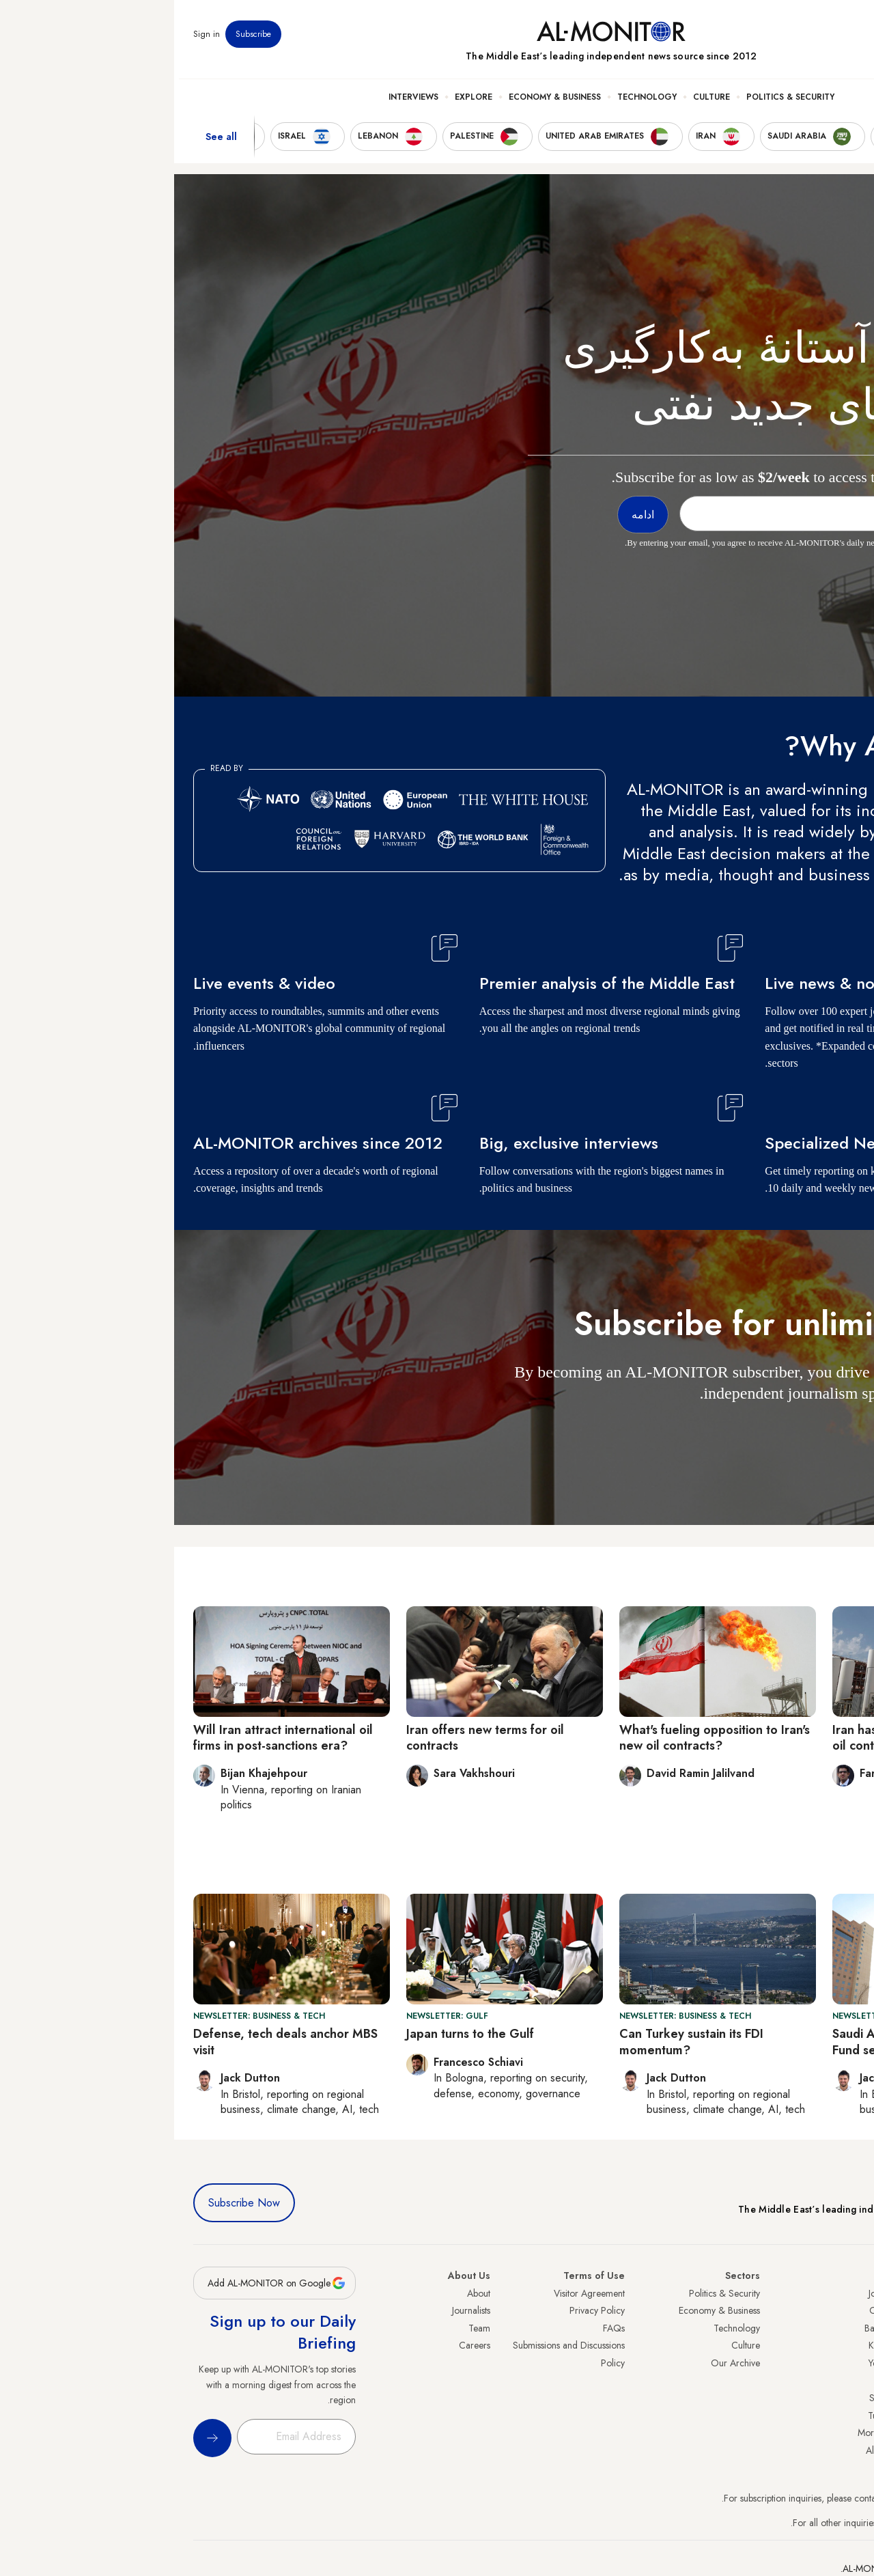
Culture (537, 103)
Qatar (843, 2415)
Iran (847, 2328)
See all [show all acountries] (47, 143)
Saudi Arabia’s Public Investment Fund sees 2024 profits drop (749, 2041)
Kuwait (707, 2345)
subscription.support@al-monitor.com (783, 2498)
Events (755, 40)
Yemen (707, 2363)
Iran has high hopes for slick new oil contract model (750, 1737)
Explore (299, 103)
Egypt (844, 2398)
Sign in (32, 40)
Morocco (701, 2432)
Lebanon (838, 2432)
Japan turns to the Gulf (296, 2034)
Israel (844, 2363)
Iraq (712, 2275)
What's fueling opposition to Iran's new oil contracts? (540, 1737)
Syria (845, 2450)
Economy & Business (381, 103)
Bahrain (705, 2328)
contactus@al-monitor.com (803, 2523)
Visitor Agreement (415, 2293)
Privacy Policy (423, 2310)
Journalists (297, 2310)
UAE (846, 2345)
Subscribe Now (70, 2203)
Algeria (706, 2450)
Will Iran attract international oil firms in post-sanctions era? (109, 1737)
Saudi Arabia (829, 2310)
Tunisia (707, 2415)
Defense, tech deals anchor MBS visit (111, 2041)
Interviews (239, 103)
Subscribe (79, 40)
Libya (710, 2381)
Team (305, 2328)
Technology (473, 103)
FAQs (440, 2328)
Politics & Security (616, 103)
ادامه (830, 1433)
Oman (707, 2310)
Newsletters (800, 40)
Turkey (842, 2293)
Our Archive (561, 2363)
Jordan (707, 2293)
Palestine (838, 2381)
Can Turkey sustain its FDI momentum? (517, 2041)
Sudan (707, 2398)
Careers (300, 2345)
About (304, 2293)
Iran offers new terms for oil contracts (311, 1737)
